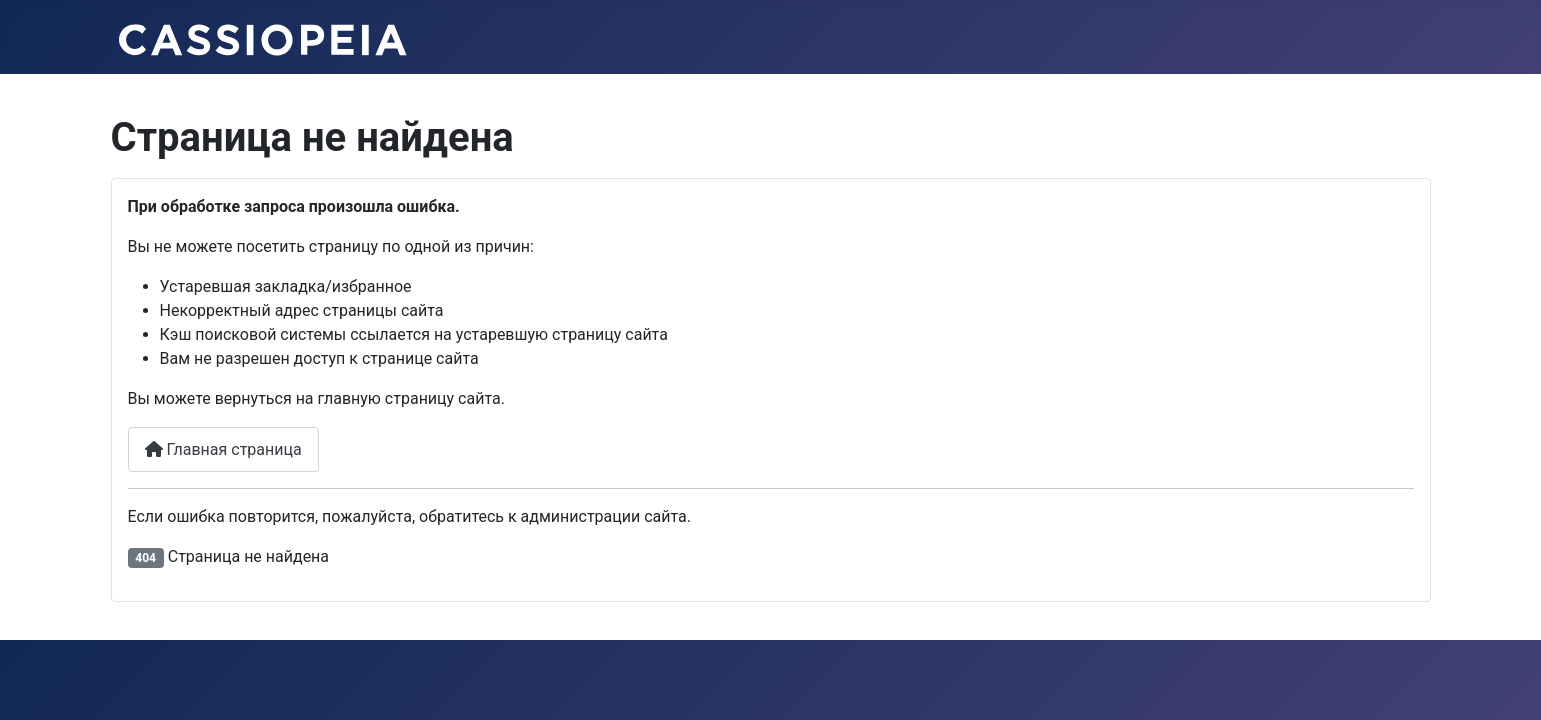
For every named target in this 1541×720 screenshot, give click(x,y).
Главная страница (223, 449)
